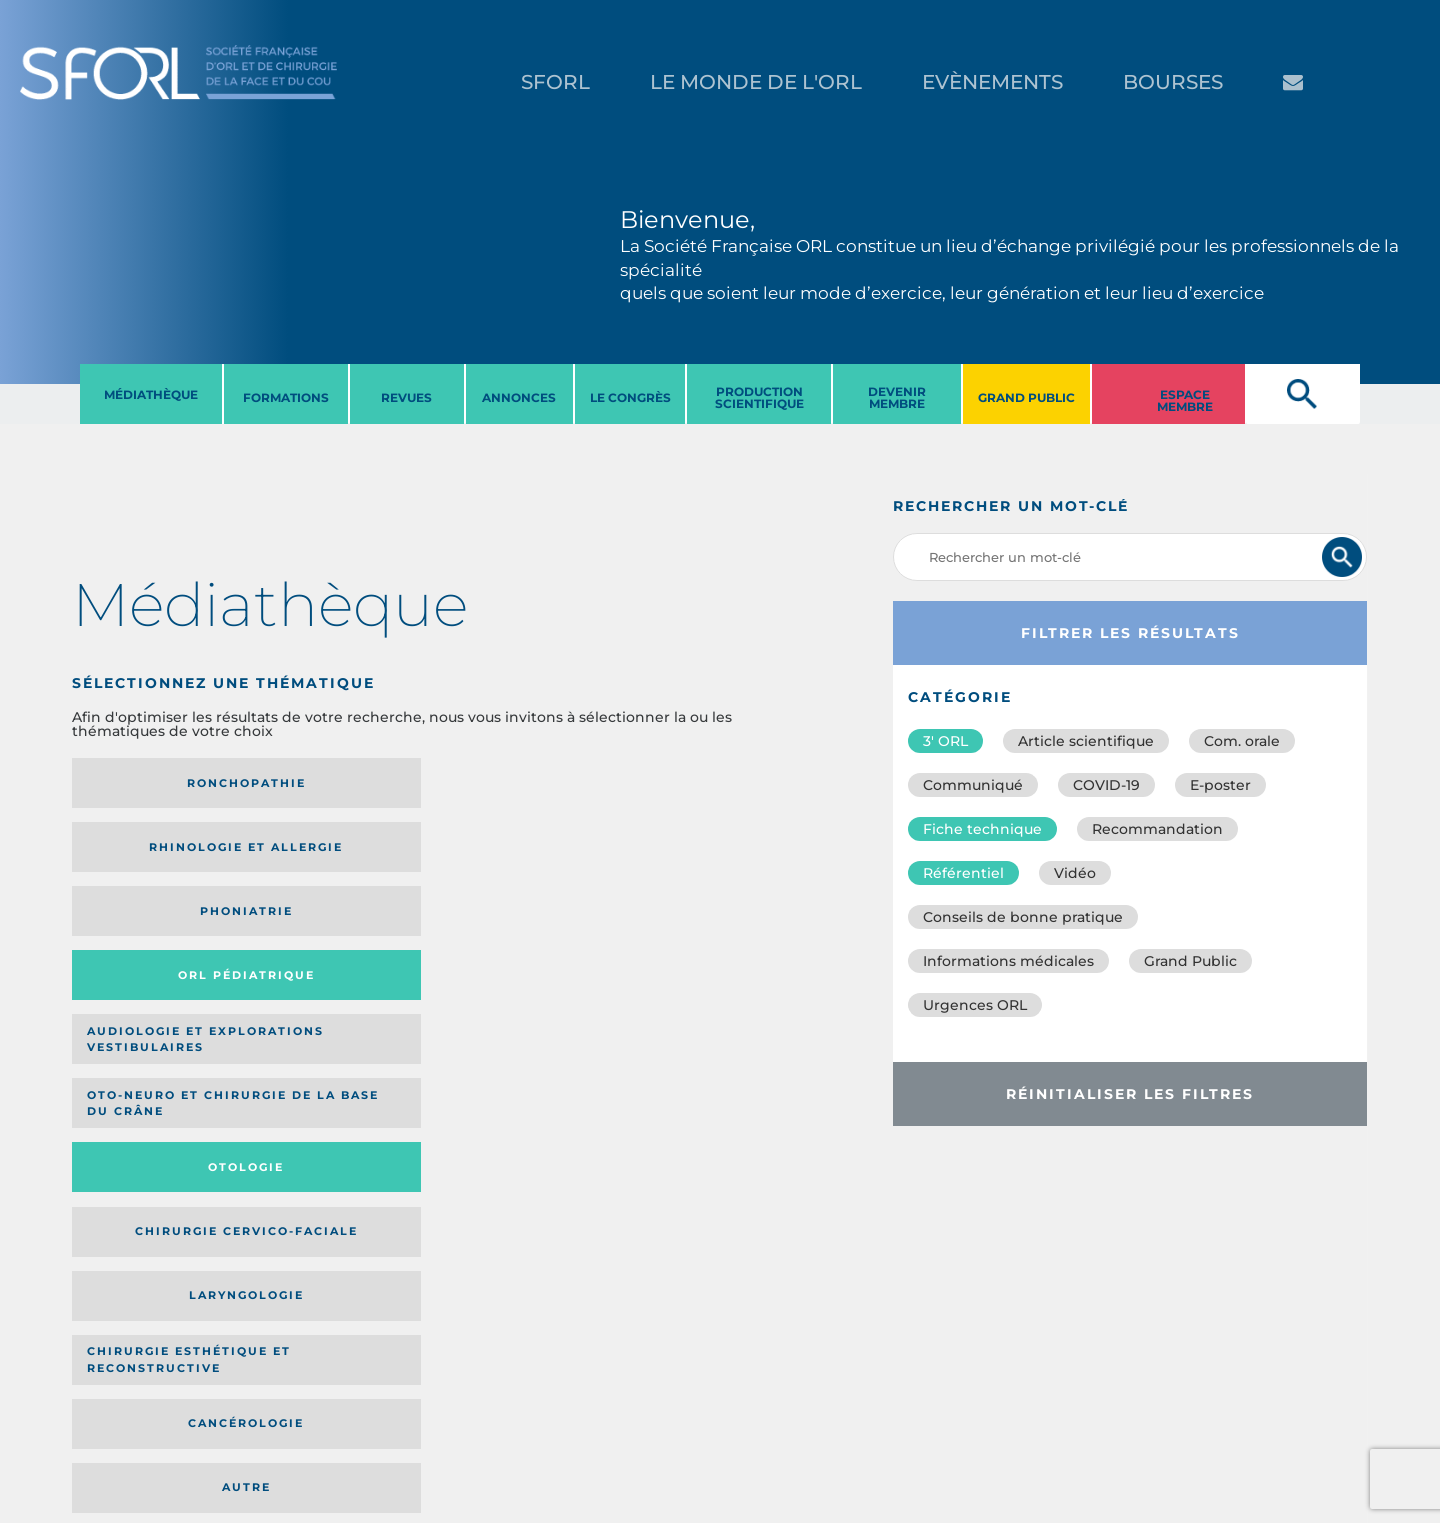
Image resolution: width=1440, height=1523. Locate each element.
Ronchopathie (152, 783)
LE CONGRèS (630, 397)
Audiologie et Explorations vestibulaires (145, 861)
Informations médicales (1008, 961)
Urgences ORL (975, 1005)
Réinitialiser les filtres (1130, 1094)
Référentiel (963, 873)
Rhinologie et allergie (321, 783)
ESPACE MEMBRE (1185, 400)
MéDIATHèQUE (151, 394)
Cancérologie (504, 948)
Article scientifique (1086, 741)
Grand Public (1190, 961)
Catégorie (483, 1080)
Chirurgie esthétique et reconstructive (328, 947)
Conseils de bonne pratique (1023, 917)
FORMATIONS (286, 397)
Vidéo (1075, 873)
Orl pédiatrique (665, 783)
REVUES (406, 397)
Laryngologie (152, 948)
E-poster (1220, 785)
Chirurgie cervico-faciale (655, 861)
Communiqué (973, 785)
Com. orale (1242, 741)
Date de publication (712, 1080)
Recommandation (1157, 829)
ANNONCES (519, 397)
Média (595, 1080)
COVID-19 (1106, 785)
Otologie (504, 862)
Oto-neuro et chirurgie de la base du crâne (319, 862)
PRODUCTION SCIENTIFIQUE (759, 397)
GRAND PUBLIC (1026, 397)
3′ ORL (945, 741)
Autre (679, 948)
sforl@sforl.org (364, 1400)
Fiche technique (982, 829)
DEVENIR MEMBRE (897, 397)
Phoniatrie (504, 783)
